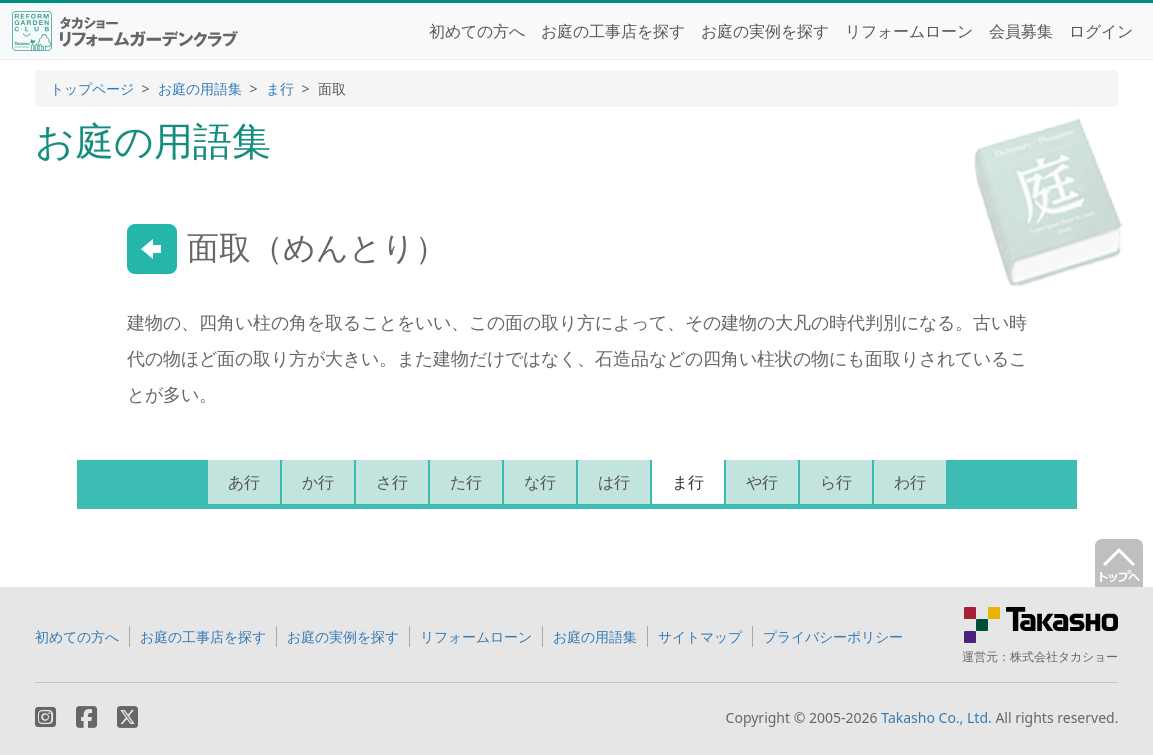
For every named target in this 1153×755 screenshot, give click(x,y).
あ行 (244, 482)
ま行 (280, 88)
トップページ (92, 88)
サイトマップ (700, 636)
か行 (318, 482)
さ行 (392, 482)
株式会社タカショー (1064, 656)
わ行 (910, 482)
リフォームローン (909, 31)
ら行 (836, 482)
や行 (762, 482)
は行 (614, 482)
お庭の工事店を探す (613, 31)
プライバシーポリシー (833, 636)
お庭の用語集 (200, 88)
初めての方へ (477, 31)
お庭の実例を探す (765, 31)
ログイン (1101, 31)
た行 (466, 482)
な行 (540, 482)
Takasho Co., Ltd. (936, 717)
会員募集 (1021, 31)
